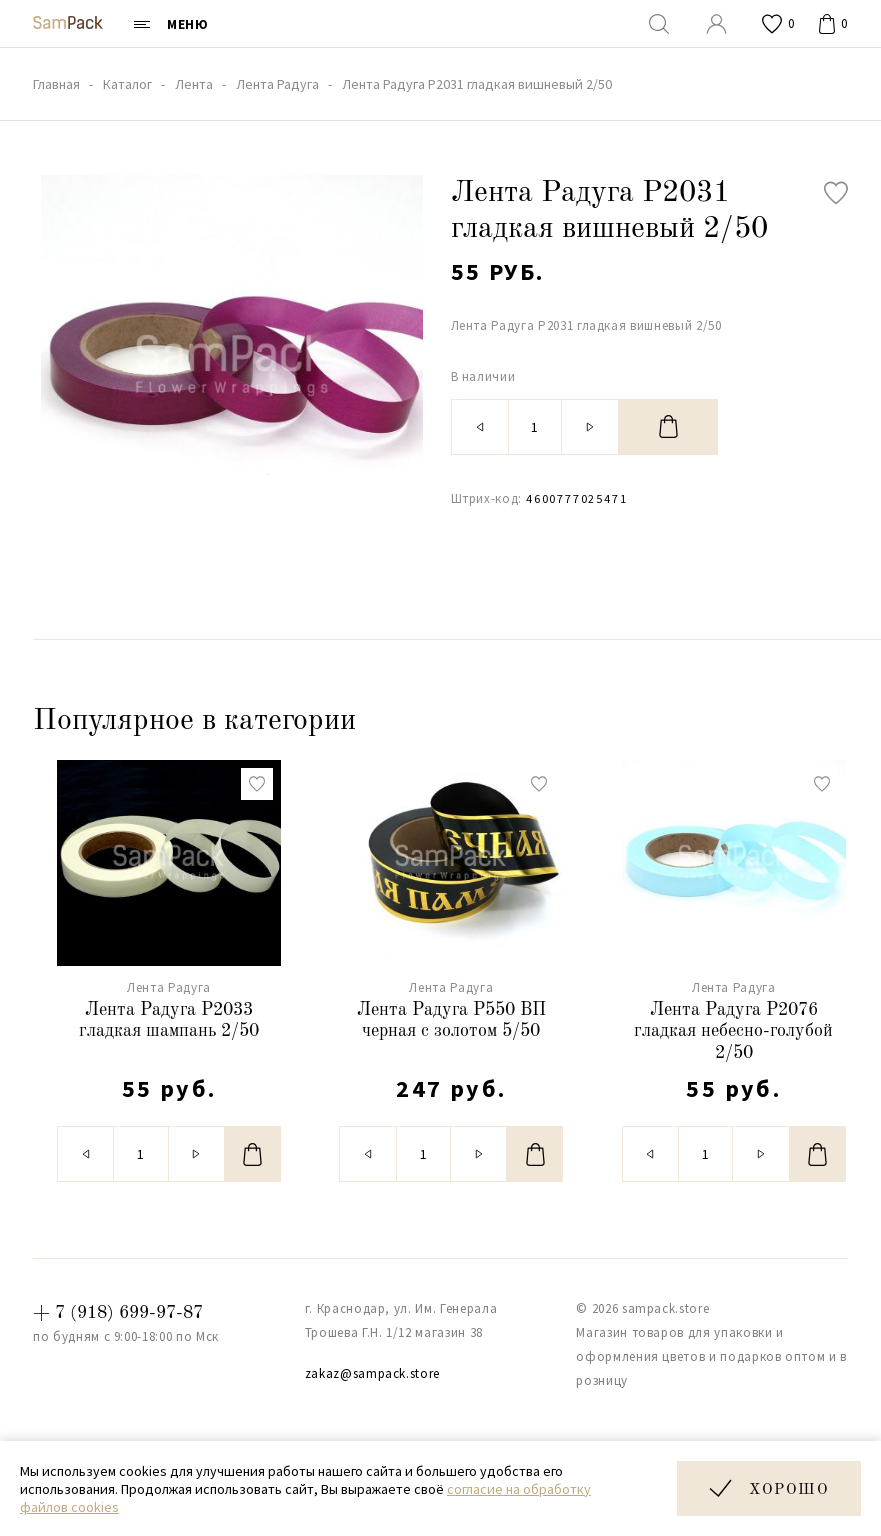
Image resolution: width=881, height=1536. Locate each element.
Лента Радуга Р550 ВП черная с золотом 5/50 (451, 1021)
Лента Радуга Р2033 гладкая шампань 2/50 (169, 1021)
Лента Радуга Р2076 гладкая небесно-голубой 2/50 (733, 1031)
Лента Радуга (169, 987)
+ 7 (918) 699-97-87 (118, 1313)
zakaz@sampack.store (372, 1373)
